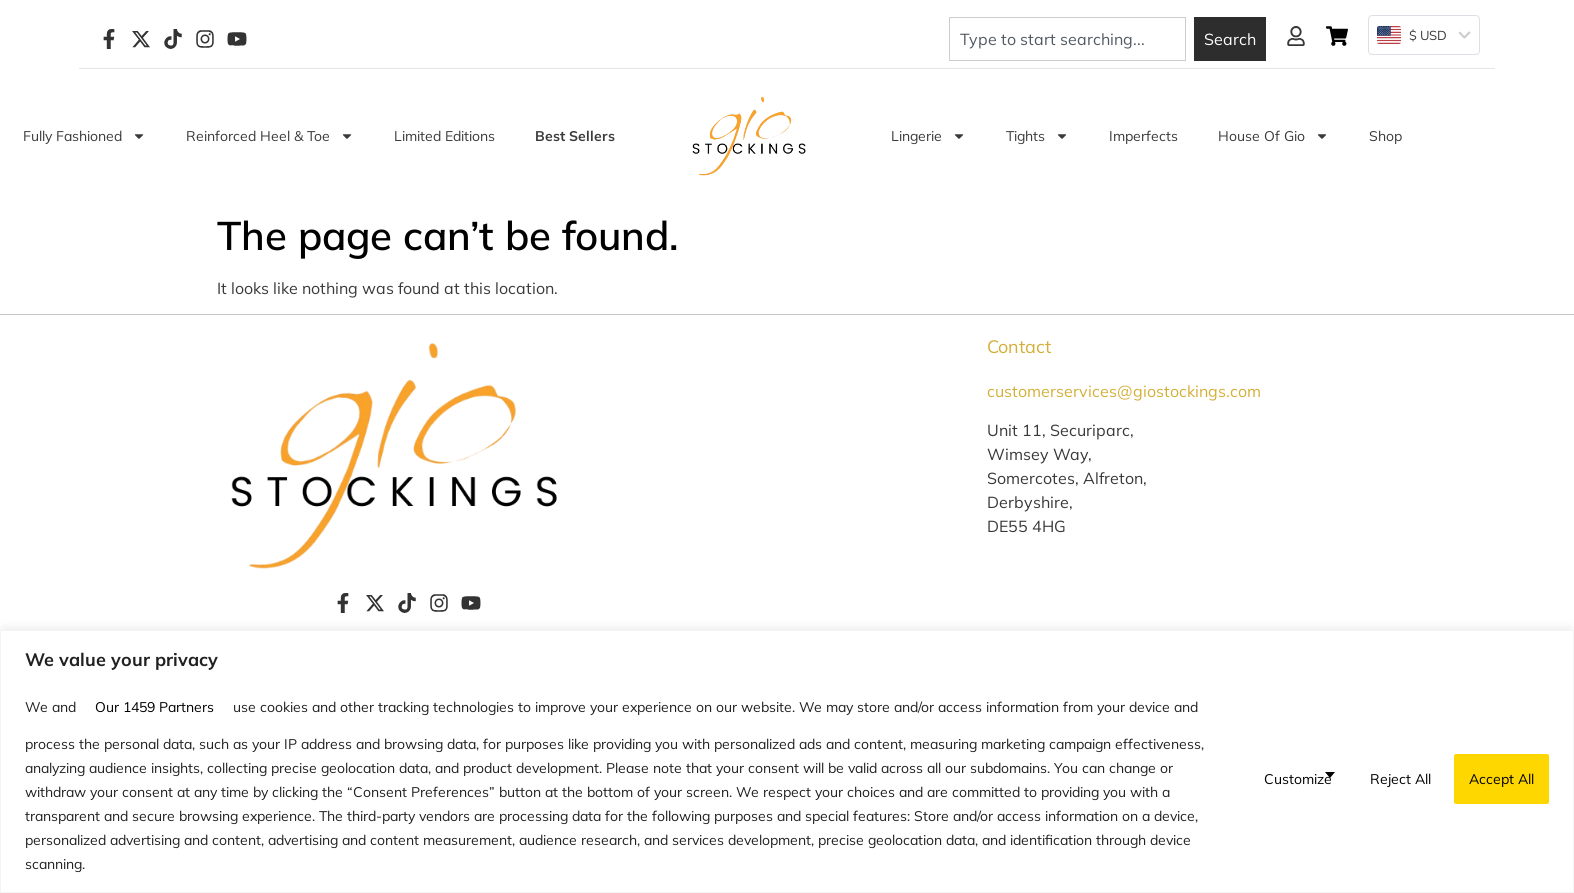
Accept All (1501, 779)
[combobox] (1067, 39)
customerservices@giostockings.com (1124, 391)
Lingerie (928, 136)
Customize (1298, 779)
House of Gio (1273, 136)
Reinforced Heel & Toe (270, 136)
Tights (1037, 136)
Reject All (1400, 779)
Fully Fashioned (84, 136)
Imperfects (1143, 136)
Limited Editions (444, 136)
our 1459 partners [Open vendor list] (154, 707)
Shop (1385, 136)
